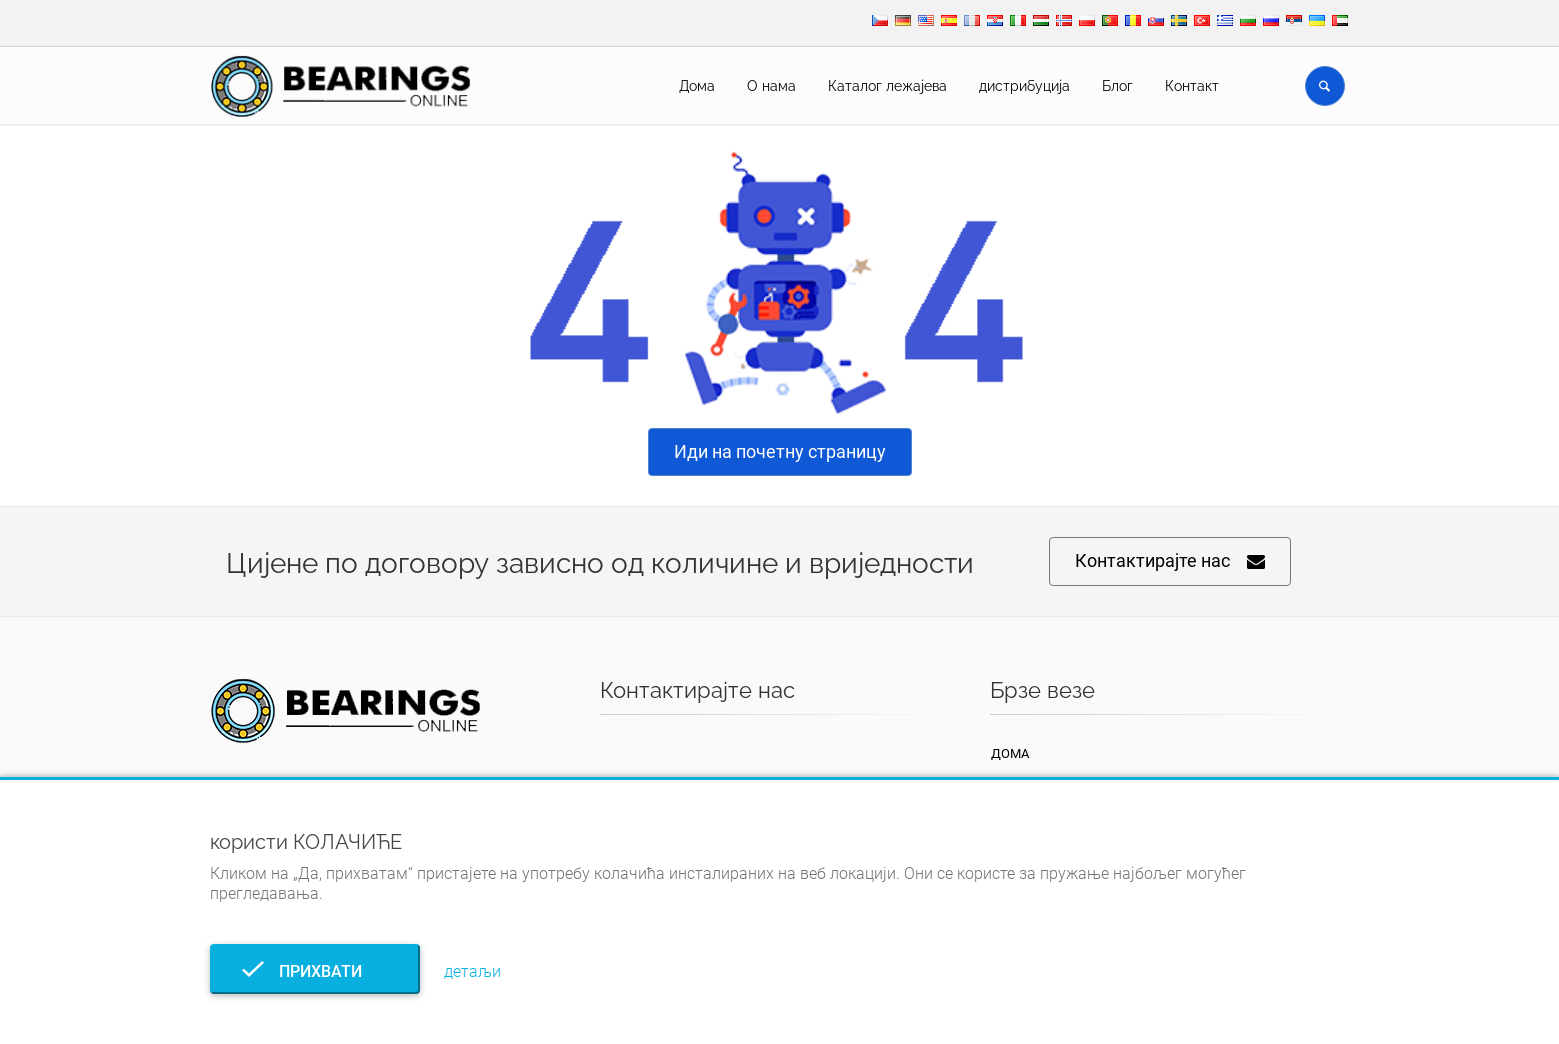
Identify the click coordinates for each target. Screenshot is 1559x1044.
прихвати (314, 971)
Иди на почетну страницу (780, 451)
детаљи (472, 971)
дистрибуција (1024, 86)
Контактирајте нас (1170, 561)
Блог (1117, 86)
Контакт (1192, 86)
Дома (697, 86)
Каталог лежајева (887, 86)
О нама (771, 86)
